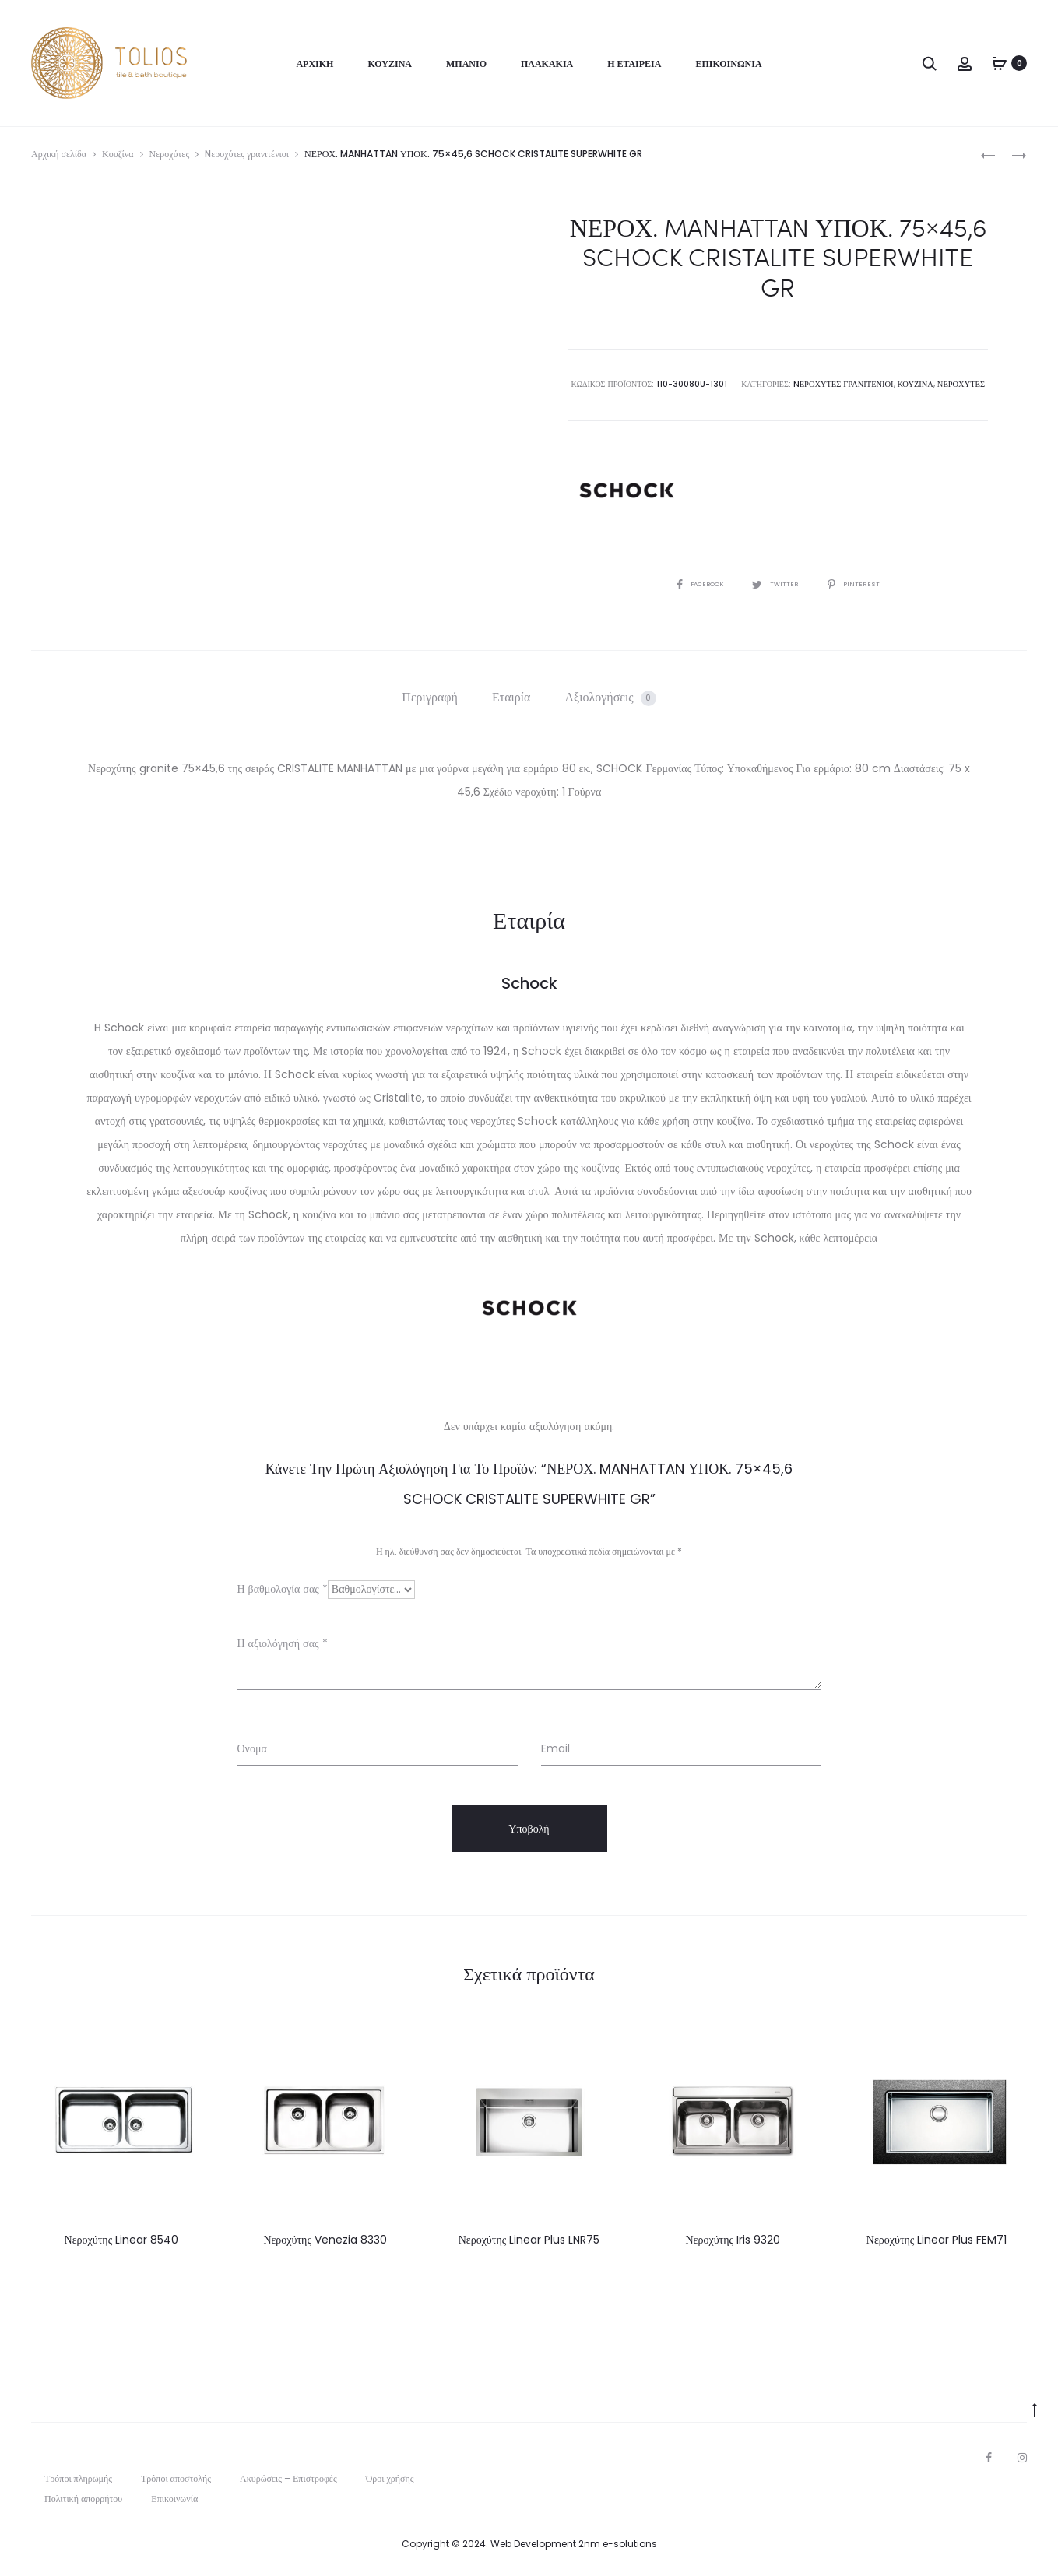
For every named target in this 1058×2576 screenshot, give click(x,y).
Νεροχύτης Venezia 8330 (325, 2239)
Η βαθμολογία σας (282, 1588)
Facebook (693, 583)
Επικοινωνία (728, 63)
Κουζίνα (389, 63)
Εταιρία (511, 696)
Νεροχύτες (169, 153)
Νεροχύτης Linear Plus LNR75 (529, 2239)
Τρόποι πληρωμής (78, 2477)
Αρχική (314, 63)
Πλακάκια (547, 63)
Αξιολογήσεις (610, 696)
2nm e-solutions (617, 2543)
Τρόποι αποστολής (176, 2477)
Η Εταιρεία (634, 63)
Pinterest (862, 583)
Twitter (778, 583)
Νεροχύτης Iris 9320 (732, 2239)
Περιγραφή (430, 696)
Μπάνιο (466, 63)
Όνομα (252, 1747)
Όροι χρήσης (390, 2477)
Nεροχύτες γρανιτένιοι (247, 153)
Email (555, 1747)
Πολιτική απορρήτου (83, 2497)
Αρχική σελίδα (58, 153)
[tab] (429, 696)
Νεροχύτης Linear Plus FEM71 (936, 2239)
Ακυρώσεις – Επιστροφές (288, 2477)
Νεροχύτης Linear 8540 (122, 2239)
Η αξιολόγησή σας (282, 1642)
